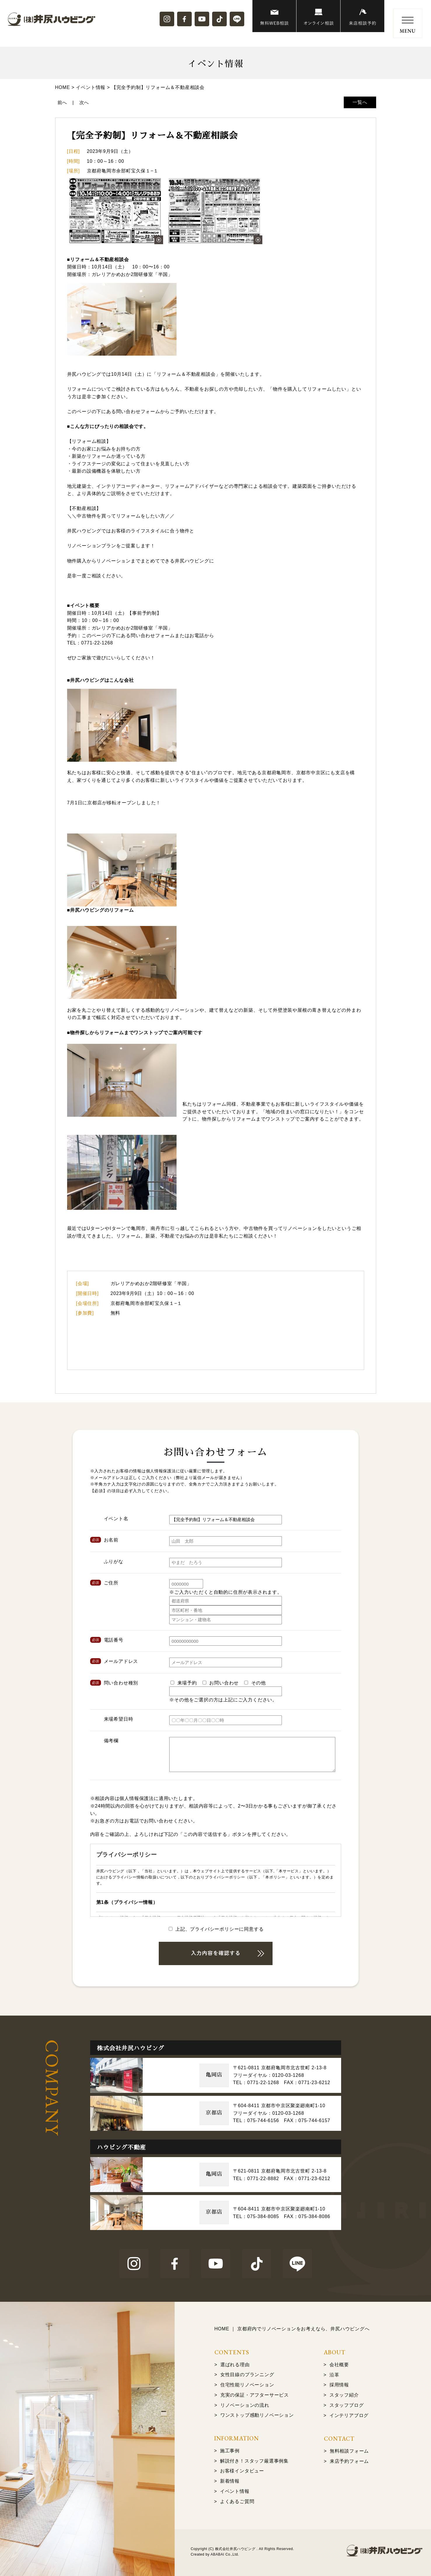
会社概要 (339, 2364)
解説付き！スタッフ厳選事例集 (254, 2460)
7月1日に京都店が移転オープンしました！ (114, 802)
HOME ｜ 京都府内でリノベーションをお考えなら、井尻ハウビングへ (292, 2328)
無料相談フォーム (349, 2451)
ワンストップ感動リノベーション (257, 2415)
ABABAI (217, 2554)
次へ (84, 102)
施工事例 (230, 2450)
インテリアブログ (349, 2415)
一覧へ (360, 102)
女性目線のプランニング (247, 2374)
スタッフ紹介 (344, 2395)
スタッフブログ (346, 2405)
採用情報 (339, 2384)
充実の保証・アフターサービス (254, 2395)
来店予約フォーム (349, 2461)
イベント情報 (234, 2491)
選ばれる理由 (235, 2364)
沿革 (334, 2374)
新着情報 (230, 2481)
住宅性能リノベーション (247, 2384)
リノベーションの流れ (244, 2405)
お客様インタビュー (242, 2470)
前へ (62, 102)
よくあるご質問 (237, 2501)
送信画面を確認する (216, 1953)
